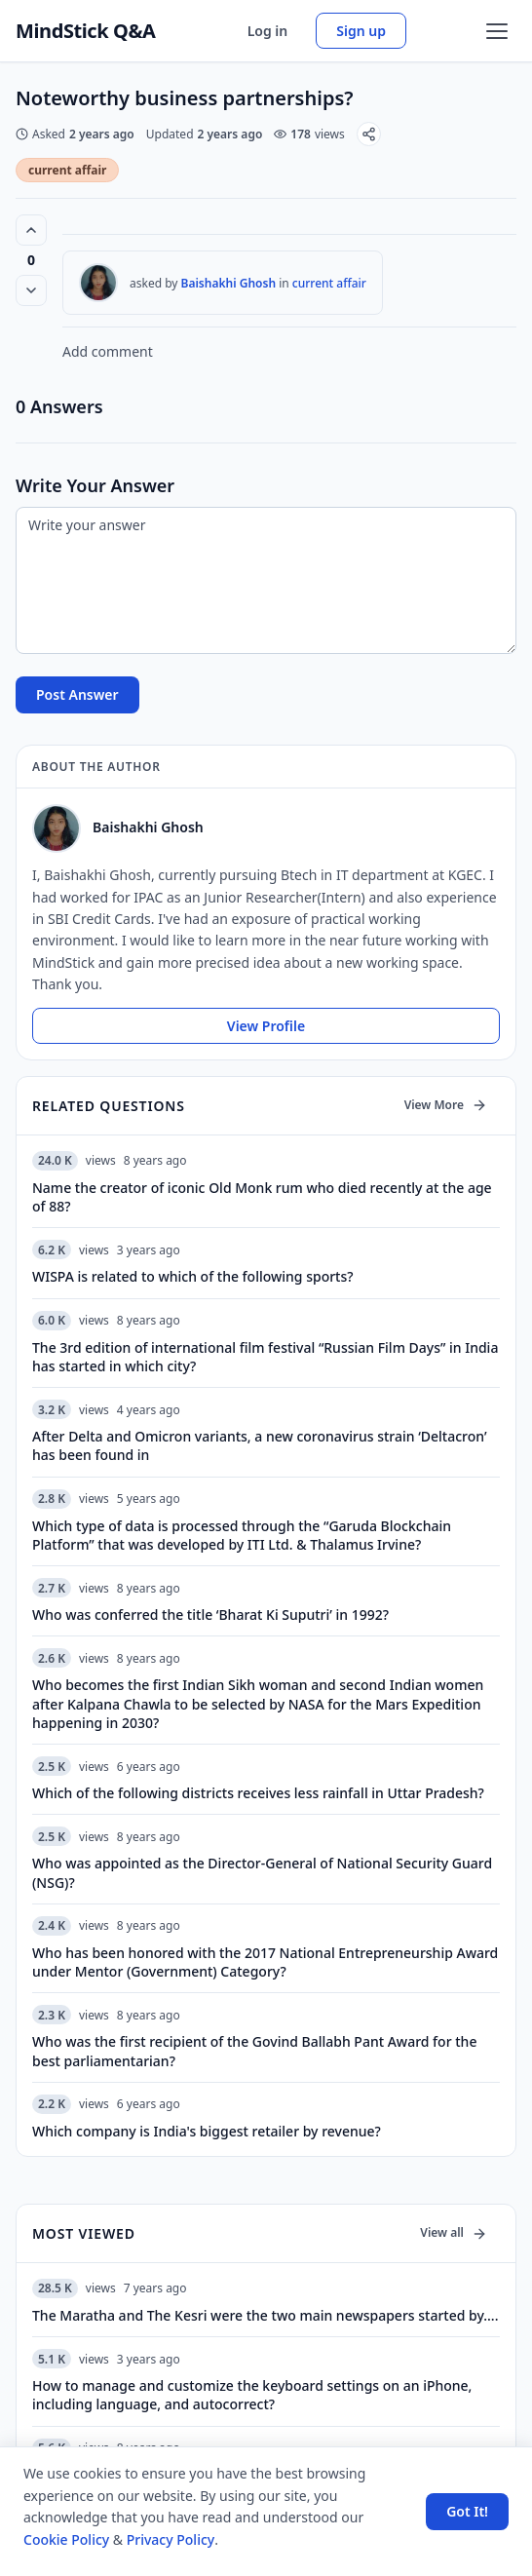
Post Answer (77, 694)
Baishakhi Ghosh (229, 283)
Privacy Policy (170, 2539)
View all (453, 2232)
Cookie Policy (66, 2539)
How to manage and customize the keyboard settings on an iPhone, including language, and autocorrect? (252, 2394)
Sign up (361, 30)
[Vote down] (31, 290)
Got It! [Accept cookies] (467, 2511)
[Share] (369, 134)
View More (445, 1104)
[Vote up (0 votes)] (31, 230)
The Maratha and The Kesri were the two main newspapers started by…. (265, 2315)
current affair (67, 170)
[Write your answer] (266, 580)
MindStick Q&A (86, 31)
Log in (267, 30)
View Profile (266, 1026)
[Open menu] (496, 31)
